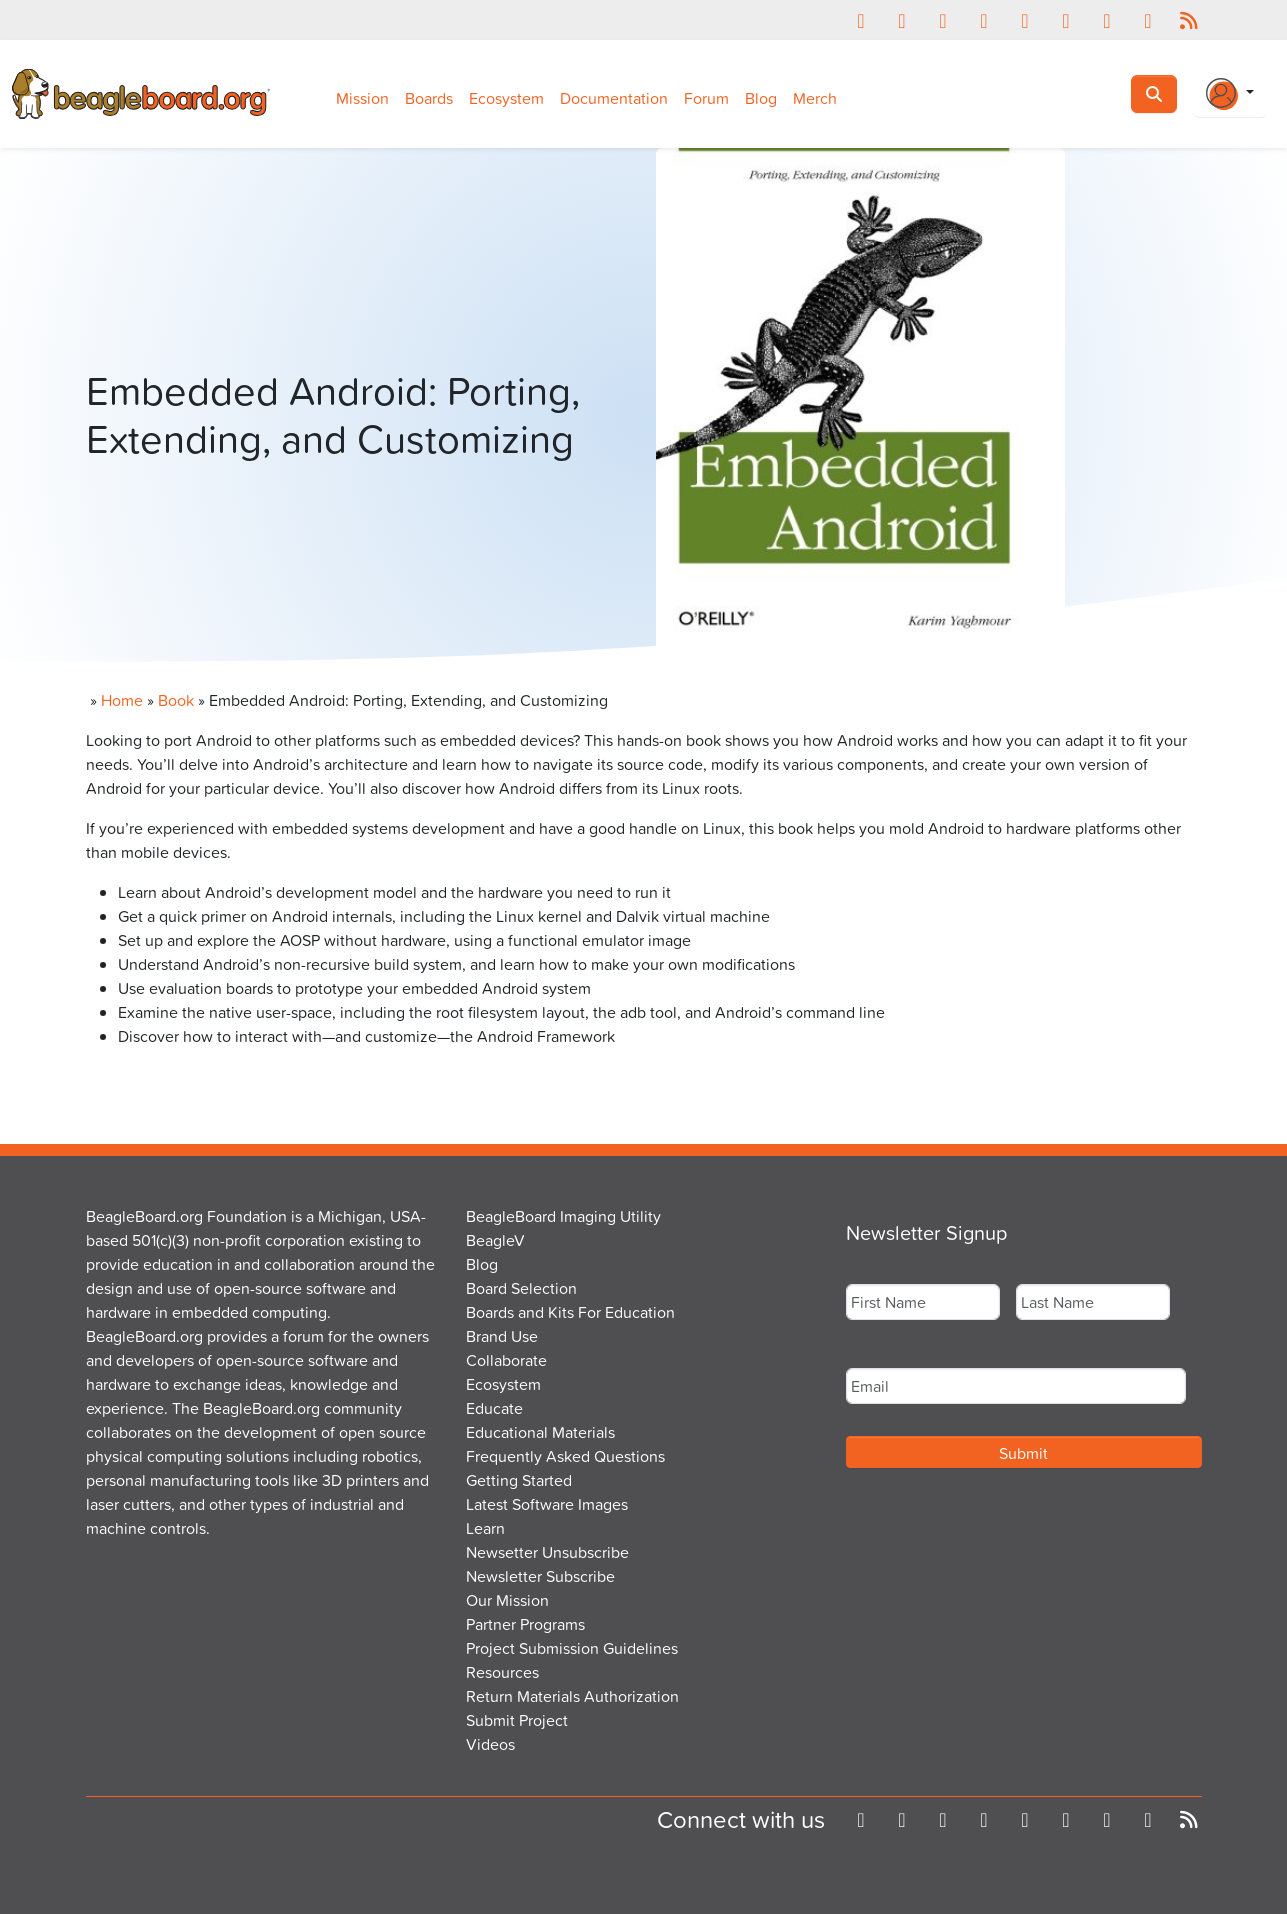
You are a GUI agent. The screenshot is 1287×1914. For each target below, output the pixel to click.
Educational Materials (540, 1432)
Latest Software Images (547, 1504)
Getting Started (519, 1480)
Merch (815, 98)
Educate (494, 1408)
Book (176, 700)
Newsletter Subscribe (540, 1576)
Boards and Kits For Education (570, 1312)
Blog (761, 98)
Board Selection (521, 1288)
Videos (490, 1744)
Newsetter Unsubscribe (547, 1552)
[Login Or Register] (1230, 94)
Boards (429, 98)
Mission (362, 98)
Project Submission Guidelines (572, 1648)
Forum (706, 98)
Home (122, 700)
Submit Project (517, 1720)
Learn (485, 1528)
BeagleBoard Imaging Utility (563, 1216)
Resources (502, 1672)
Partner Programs (525, 1624)
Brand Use (502, 1336)
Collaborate (506, 1360)
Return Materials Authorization (572, 1696)
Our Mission (507, 1600)
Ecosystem (506, 98)
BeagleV (495, 1240)
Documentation (614, 98)
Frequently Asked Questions (565, 1456)
